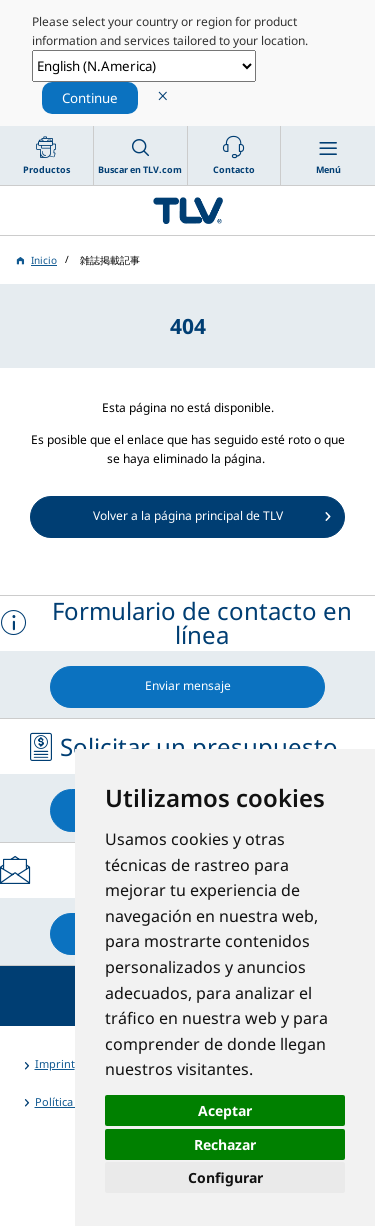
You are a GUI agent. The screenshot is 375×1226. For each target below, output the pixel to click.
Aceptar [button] (225, 1110)
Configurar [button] (225, 1177)
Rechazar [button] (225, 1144)
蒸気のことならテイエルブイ (187, 210)
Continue (90, 98)
